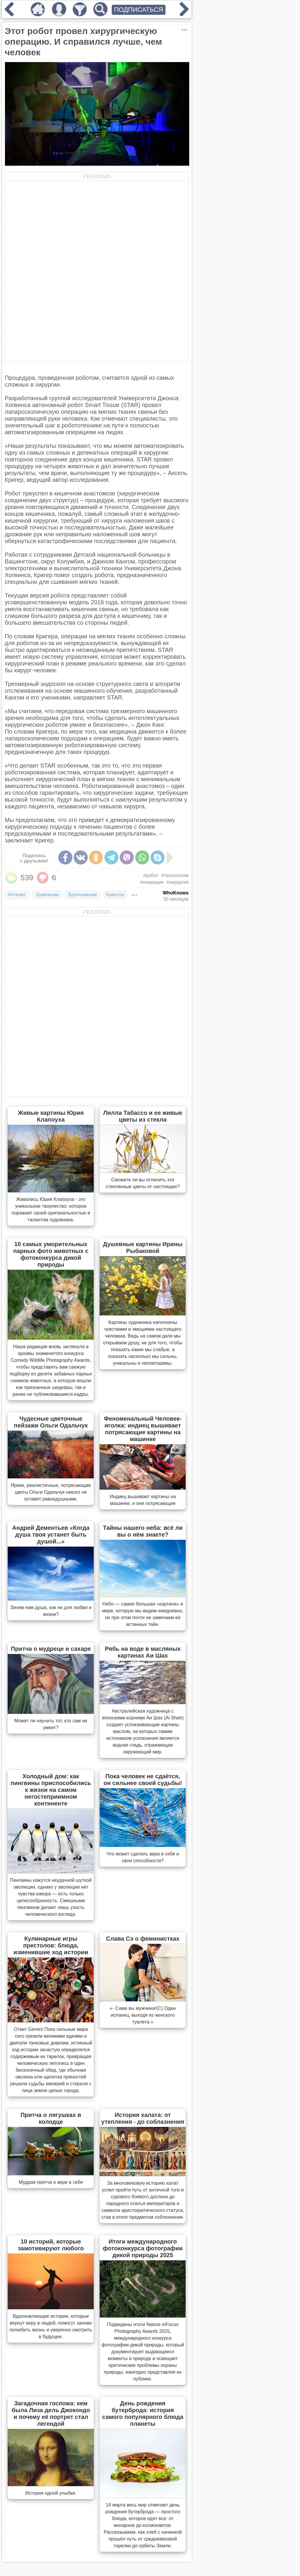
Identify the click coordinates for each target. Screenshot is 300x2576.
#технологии (175, 875)
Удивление (47, 894)
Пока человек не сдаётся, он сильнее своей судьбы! (142, 1779)
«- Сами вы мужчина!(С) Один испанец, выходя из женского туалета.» (143, 2015)
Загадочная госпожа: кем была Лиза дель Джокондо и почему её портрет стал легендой (51, 2413)
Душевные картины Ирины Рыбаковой (142, 1247)
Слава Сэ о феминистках (143, 1938)
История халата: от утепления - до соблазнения (142, 2118)
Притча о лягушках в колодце (50, 2118)
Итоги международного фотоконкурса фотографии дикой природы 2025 (143, 2248)
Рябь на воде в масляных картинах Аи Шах (143, 1652)
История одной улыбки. (51, 2493)
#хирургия (177, 882)
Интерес (17, 894)
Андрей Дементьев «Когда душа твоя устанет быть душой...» (51, 1534)
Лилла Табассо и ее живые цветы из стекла (142, 1116)
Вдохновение (82, 894)
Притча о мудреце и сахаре (51, 1648)
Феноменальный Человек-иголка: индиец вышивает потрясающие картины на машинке (142, 1428)
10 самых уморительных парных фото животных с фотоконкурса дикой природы (51, 1254)
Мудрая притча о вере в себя (51, 2182)
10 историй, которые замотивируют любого (51, 2245)
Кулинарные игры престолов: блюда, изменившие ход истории (51, 1945)
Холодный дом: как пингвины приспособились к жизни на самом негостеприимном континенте (51, 1790)
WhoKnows (176, 892)
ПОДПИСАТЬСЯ (138, 9)
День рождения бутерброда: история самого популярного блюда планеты (142, 2413)
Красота (115, 894)
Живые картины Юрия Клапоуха (51, 1116)
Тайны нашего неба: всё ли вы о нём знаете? (143, 1531)
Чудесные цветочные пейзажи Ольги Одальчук (51, 1422)
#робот (150, 875)
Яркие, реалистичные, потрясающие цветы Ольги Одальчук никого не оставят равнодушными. (51, 1492)
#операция (151, 882)
